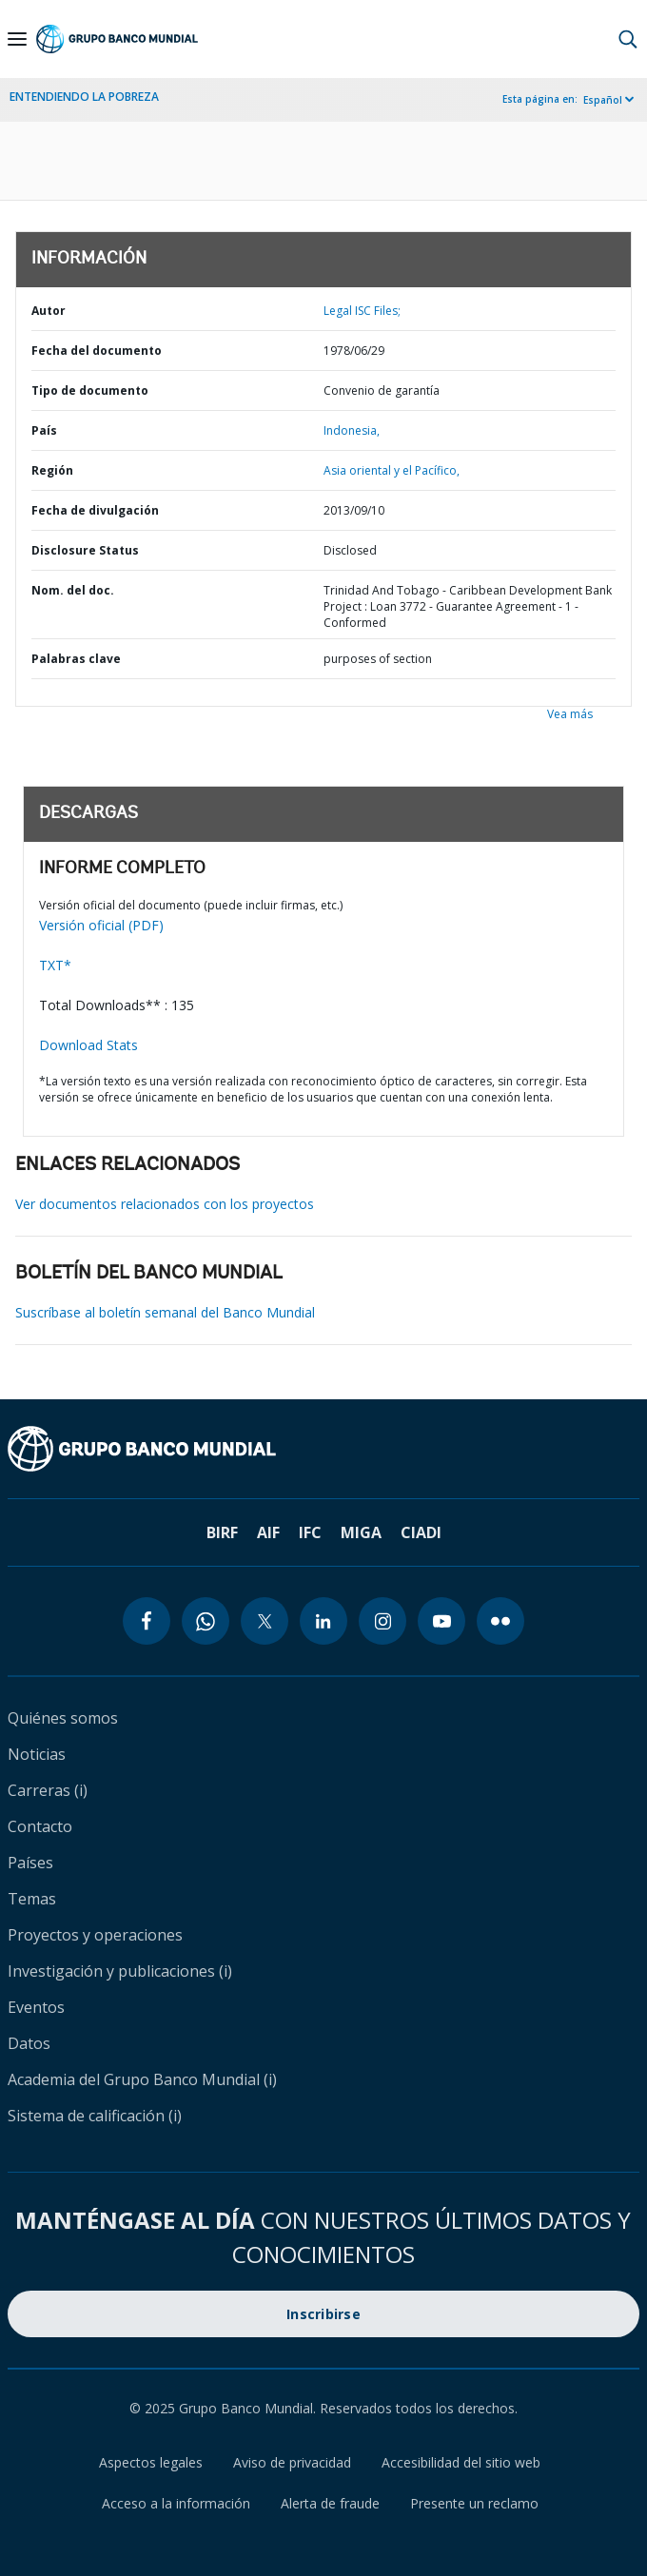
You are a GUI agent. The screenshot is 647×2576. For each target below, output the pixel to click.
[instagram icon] (382, 1621)
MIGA (361, 1532)
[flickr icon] (500, 1621)
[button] (628, 39)
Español (602, 100)
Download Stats (88, 1045)
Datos (29, 2043)
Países (30, 1862)
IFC (310, 1532)
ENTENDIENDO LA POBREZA (84, 96)
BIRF (222, 1532)
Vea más (570, 714)
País (44, 430)
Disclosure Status (85, 550)
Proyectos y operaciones (95, 1934)
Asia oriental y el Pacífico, (392, 470)
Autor (48, 310)
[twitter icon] (264, 1621)
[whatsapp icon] (205, 1621)
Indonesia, (352, 430)
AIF (268, 1532)
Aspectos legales (151, 2462)
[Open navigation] (17, 39)
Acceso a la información (176, 2503)
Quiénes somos (63, 1718)
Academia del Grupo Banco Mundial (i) (142, 2079)
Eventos (36, 2007)
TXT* (55, 965)
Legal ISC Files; (362, 310)
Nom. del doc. (72, 590)
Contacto (40, 1826)
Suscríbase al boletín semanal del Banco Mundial (165, 1312)
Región (52, 470)
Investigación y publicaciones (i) (120, 1971)
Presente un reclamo (474, 2503)
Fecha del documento (96, 350)
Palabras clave (76, 659)
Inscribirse (323, 2314)
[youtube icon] (441, 1621)
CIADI (421, 1532)
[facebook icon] (146, 1621)
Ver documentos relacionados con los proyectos (164, 1204)
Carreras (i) (48, 1790)
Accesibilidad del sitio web (461, 2462)
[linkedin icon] (323, 1621)
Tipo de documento (89, 390)
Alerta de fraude (330, 2503)
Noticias (37, 1754)
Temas (32, 1898)
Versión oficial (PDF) (101, 925)
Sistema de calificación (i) (95, 2115)
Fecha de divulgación (95, 510)
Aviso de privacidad (292, 2462)
